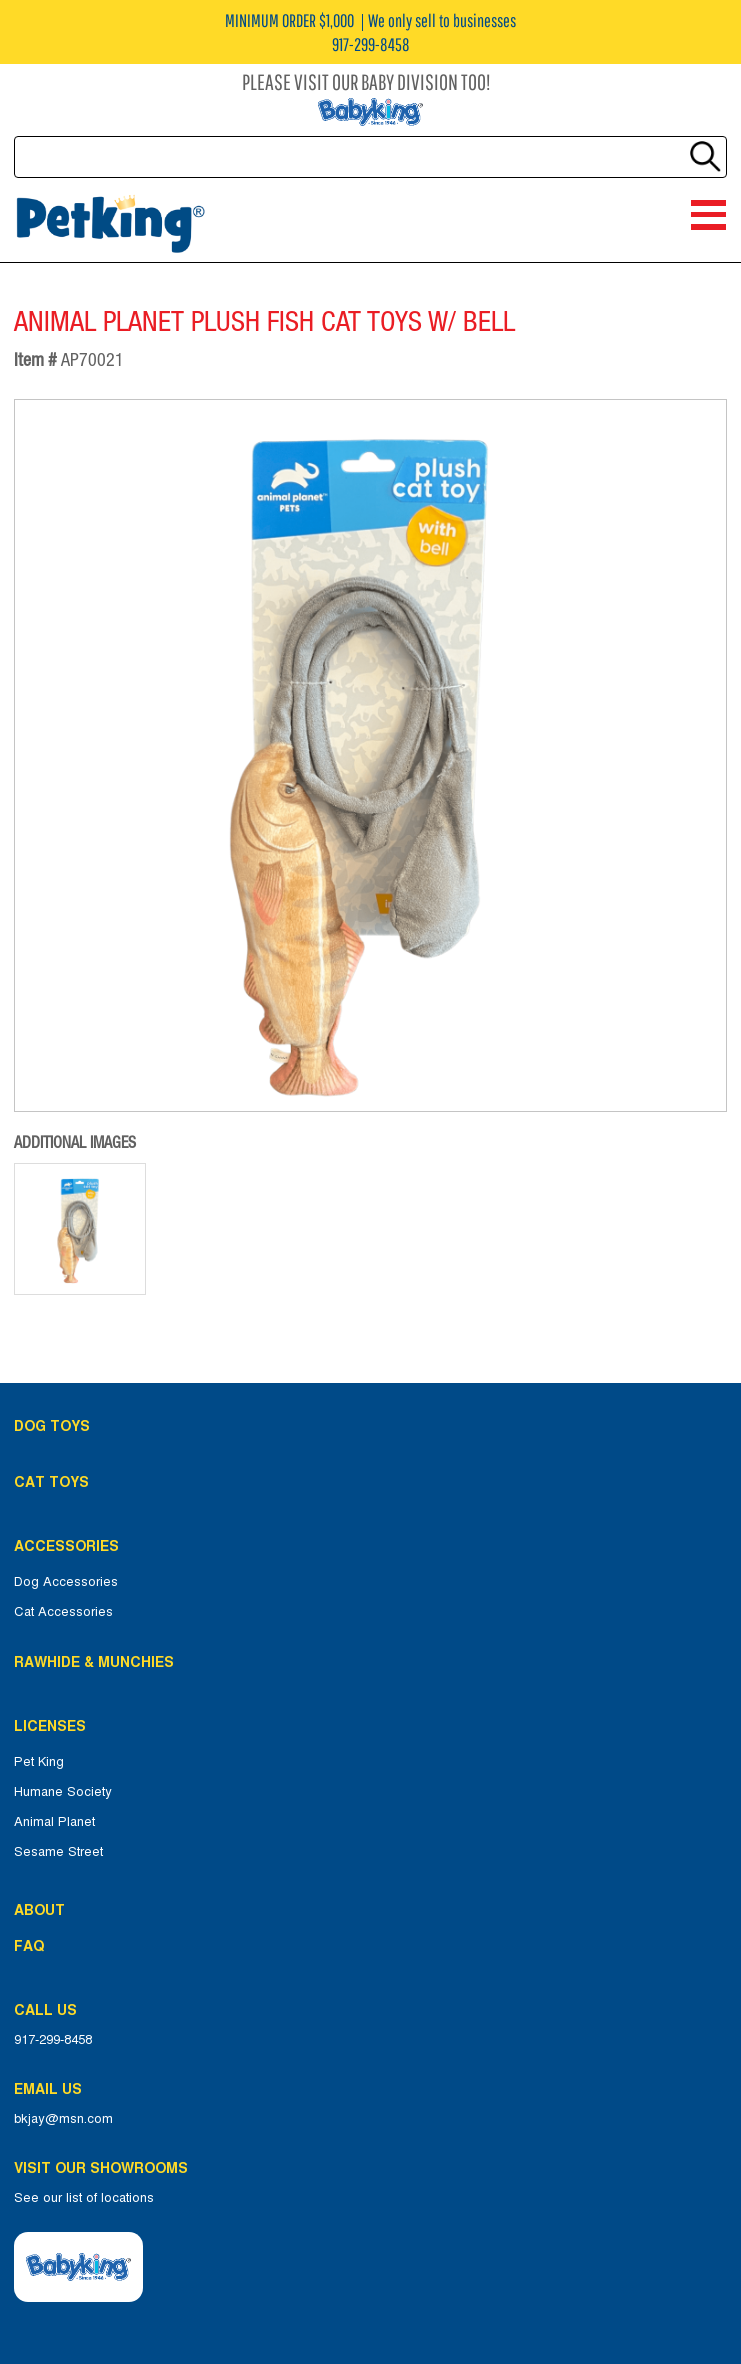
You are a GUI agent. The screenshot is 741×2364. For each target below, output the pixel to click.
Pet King (39, 1762)
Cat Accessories (63, 1612)
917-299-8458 (53, 2040)
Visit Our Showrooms (105, 2168)
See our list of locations (84, 2198)
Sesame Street (58, 1852)
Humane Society (63, 1792)
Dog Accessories (66, 1582)
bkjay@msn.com (63, 2119)
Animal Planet (54, 1822)
